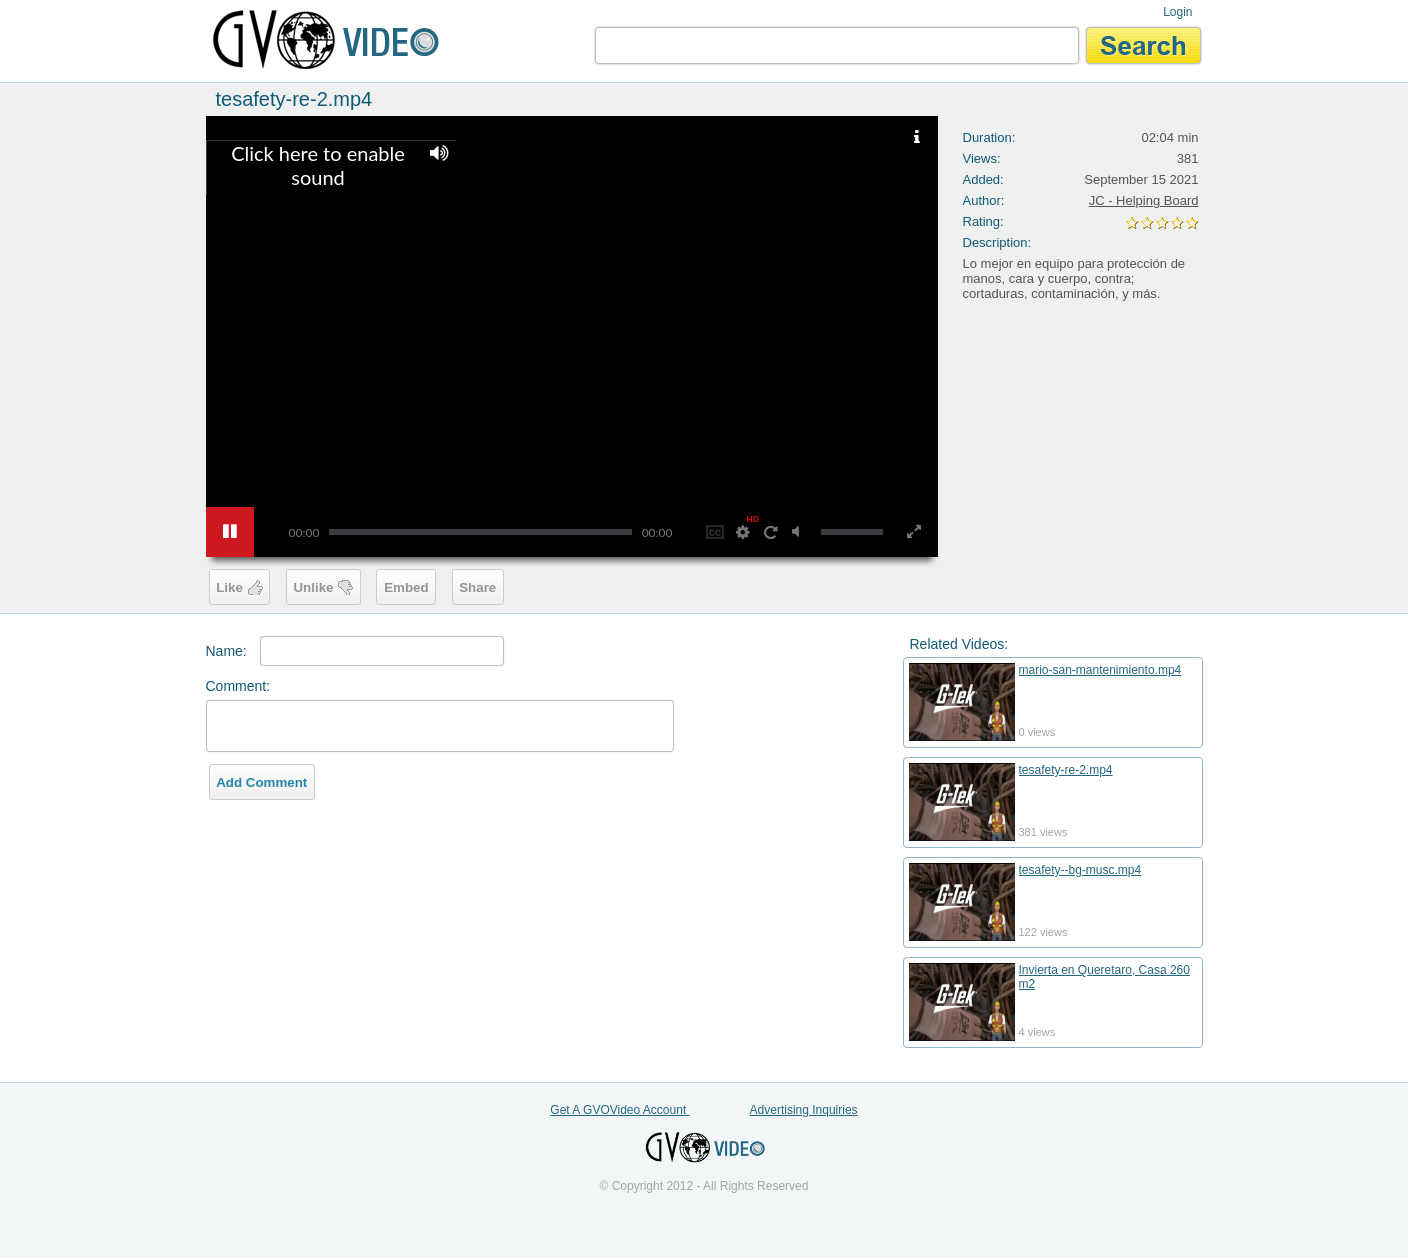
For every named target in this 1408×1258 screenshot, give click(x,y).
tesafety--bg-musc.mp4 (1080, 870)
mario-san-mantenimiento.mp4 (1100, 670)
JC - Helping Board (1144, 200)
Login (1177, 12)
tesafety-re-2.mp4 (1066, 770)
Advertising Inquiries (804, 1110)
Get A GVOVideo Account (619, 1110)
